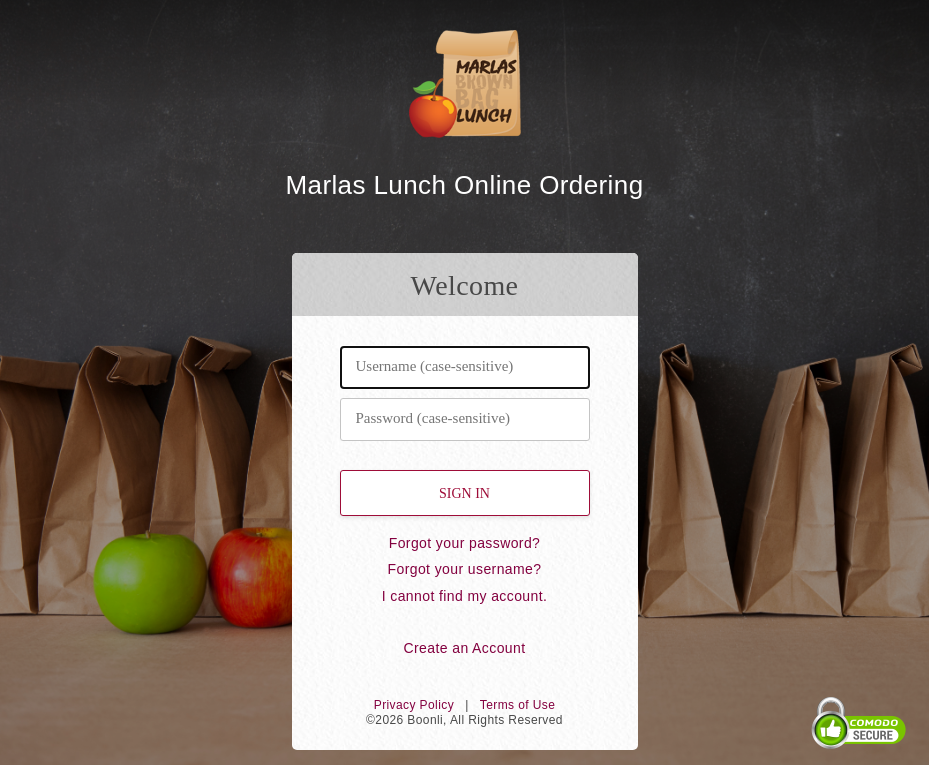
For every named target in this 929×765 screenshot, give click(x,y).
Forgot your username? (465, 569)
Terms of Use (517, 705)
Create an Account (465, 648)
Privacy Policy (414, 705)
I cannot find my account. (465, 596)
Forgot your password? (465, 543)
